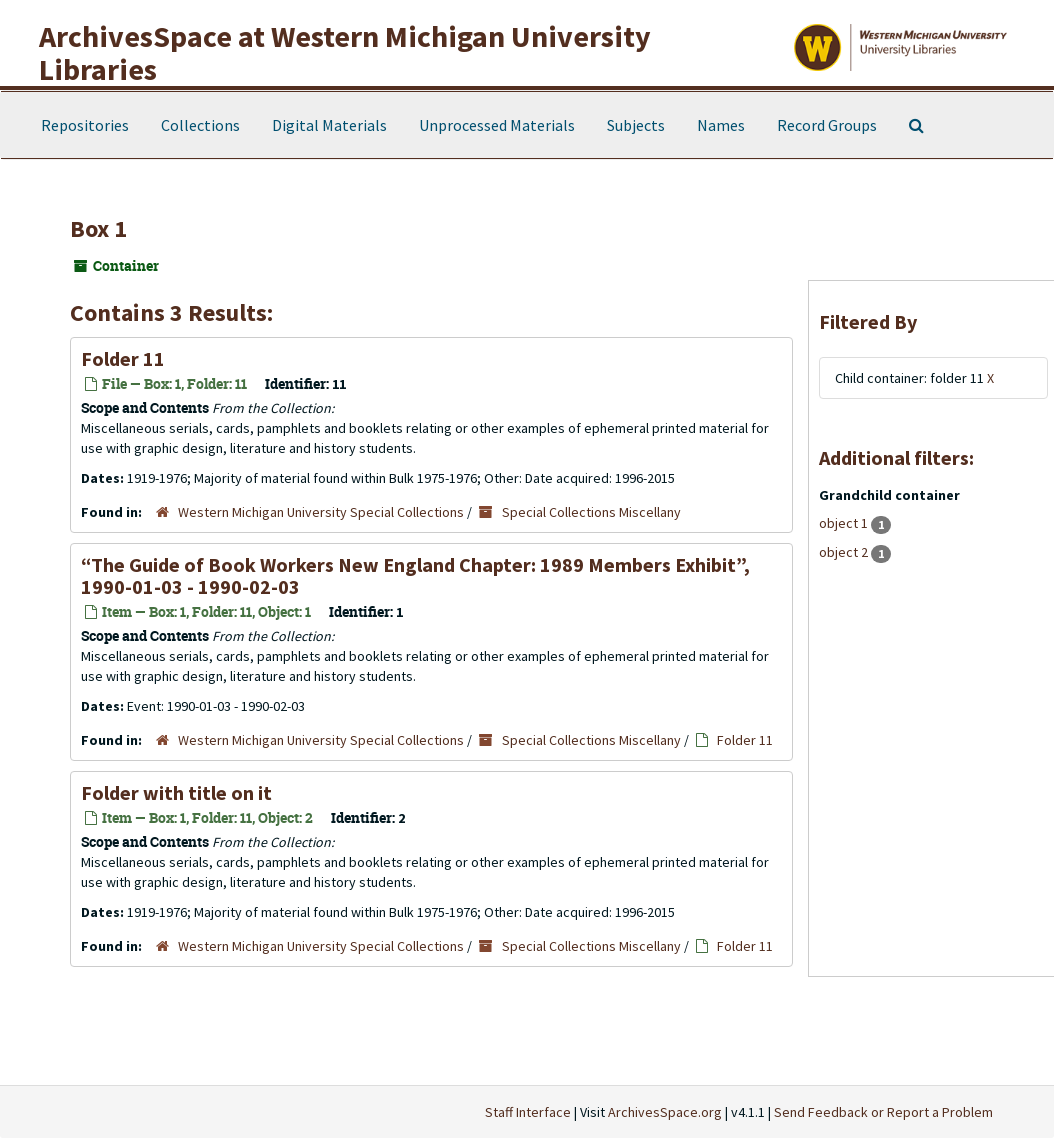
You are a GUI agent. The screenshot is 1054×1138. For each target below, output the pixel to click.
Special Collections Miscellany (591, 512)
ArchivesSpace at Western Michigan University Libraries (345, 52)
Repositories (85, 125)
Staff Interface (528, 1112)
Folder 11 (123, 358)
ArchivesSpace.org (665, 1112)
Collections (200, 125)
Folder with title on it (176, 792)
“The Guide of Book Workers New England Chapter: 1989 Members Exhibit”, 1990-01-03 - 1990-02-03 (415, 575)
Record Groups (827, 125)
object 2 (845, 552)
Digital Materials (329, 125)
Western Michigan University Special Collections (321, 512)
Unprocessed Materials (497, 125)
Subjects (636, 125)
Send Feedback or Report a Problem (883, 1112)
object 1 (845, 523)
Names (721, 125)
